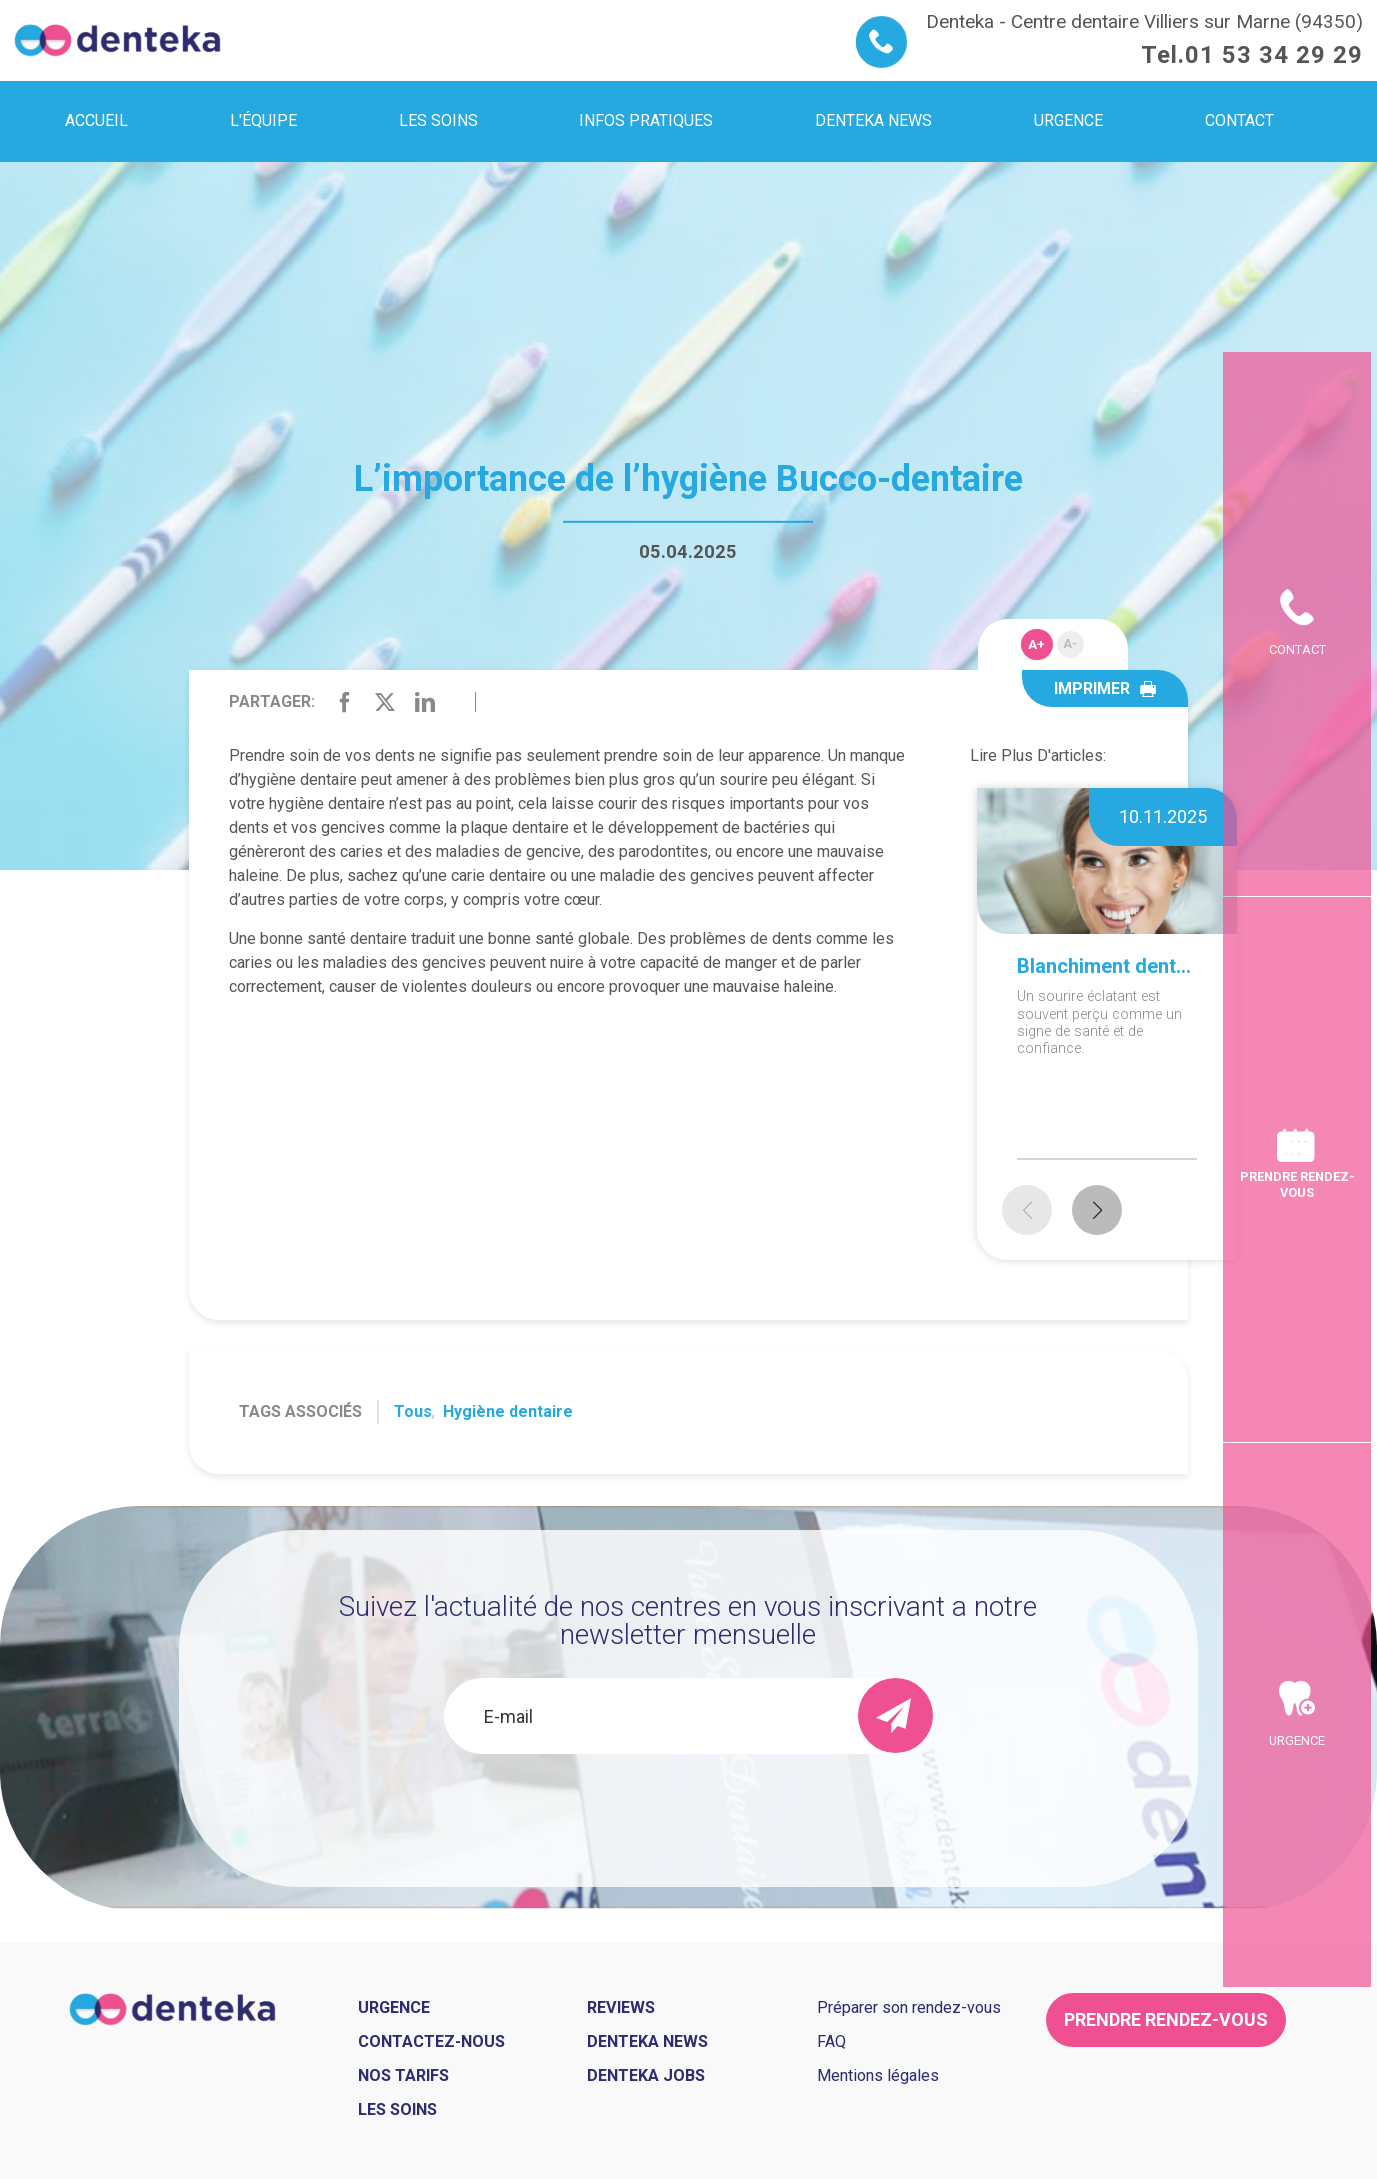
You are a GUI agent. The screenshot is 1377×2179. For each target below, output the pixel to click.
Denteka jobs (646, 2075)
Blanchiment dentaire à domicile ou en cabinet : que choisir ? (1107, 966)
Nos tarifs (403, 2075)
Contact (1297, 523)
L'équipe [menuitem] (263, 120)
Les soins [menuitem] (438, 120)
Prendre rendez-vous (1297, 1184)
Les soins (397, 2109)
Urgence (1297, 1866)
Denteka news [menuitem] (873, 120)
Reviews (621, 2007)
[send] (895, 1715)
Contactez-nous (431, 2041)
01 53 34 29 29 (1274, 55)
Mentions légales (878, 2075)
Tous (413, 1411)
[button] (1097, 1210)
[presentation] (688, 1808)
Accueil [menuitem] (96, 120)
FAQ (831, 2041)
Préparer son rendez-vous (909, 2007)
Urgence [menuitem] (1068, 120)
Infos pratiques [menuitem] (646, 120)
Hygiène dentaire (508, 1411)
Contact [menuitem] (1239, 120)
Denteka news (647, 2041)
